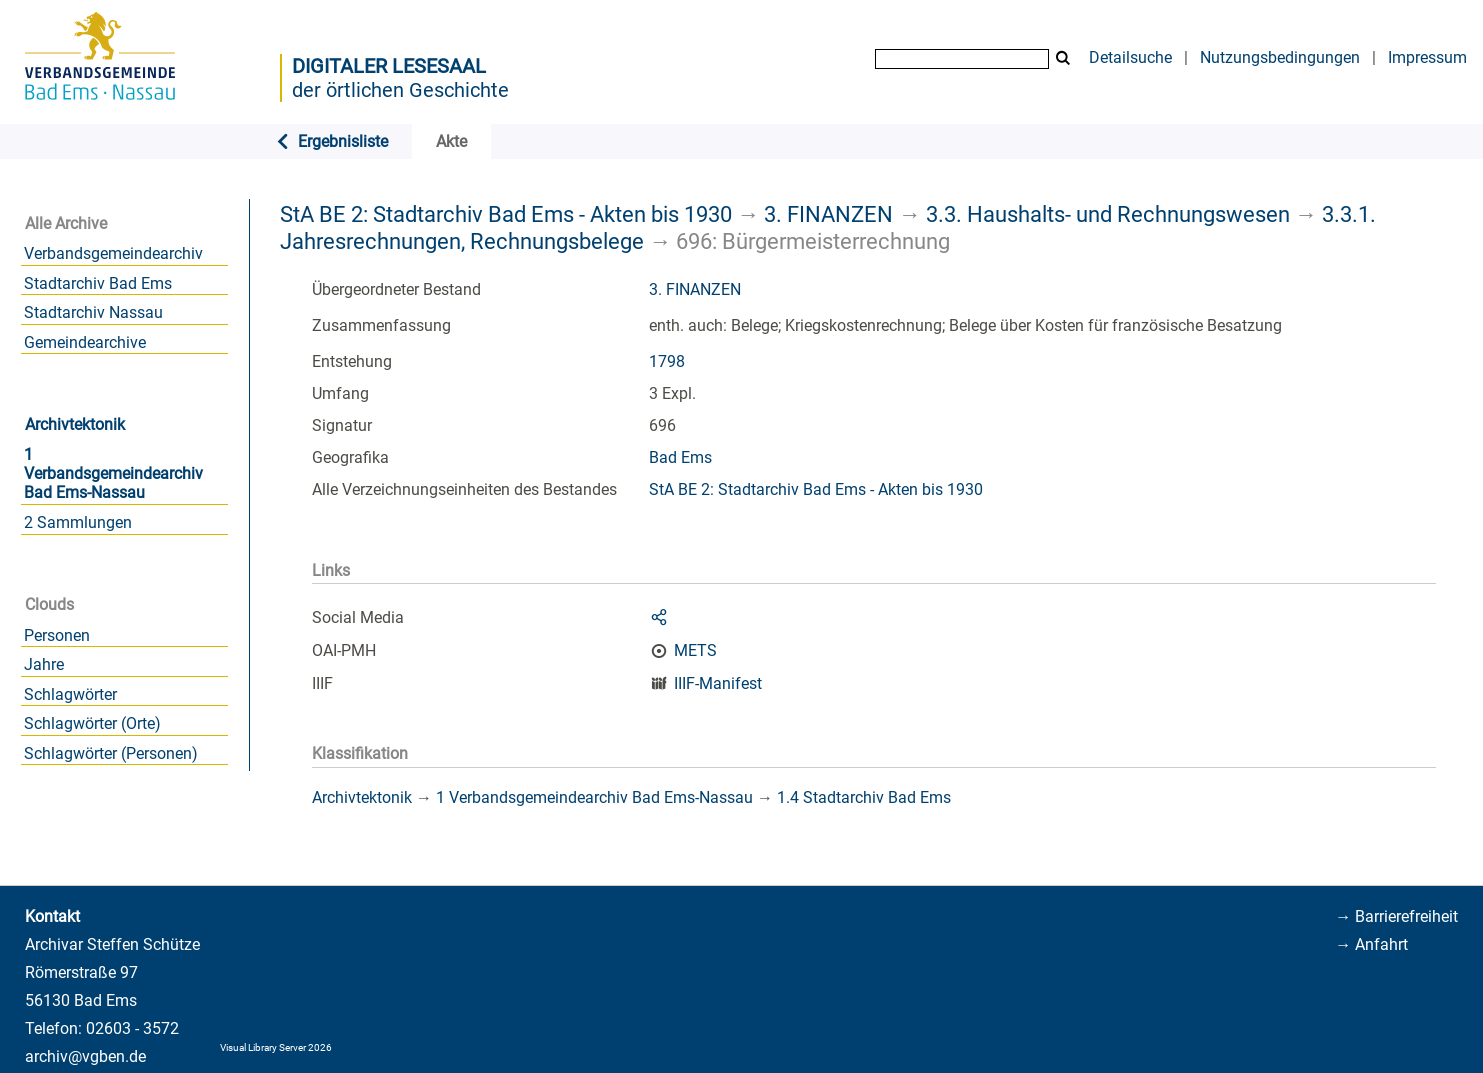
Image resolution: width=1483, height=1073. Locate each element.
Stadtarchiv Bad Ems (98, 283)
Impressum (1427, 57)
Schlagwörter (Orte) (92, 723)
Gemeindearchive (85, 342)
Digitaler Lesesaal (389, 66)
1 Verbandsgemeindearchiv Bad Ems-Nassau (113, 473)
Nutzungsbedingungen (1280, 57)
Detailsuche (1130, 57)
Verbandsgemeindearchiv (113, 253)
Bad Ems (680, 457)
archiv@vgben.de (85, 1056)
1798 (667, 361)
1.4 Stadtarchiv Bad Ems (864, 797)
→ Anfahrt (1371, 944)
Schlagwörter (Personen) (111, 753)
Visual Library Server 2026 (276, 1047)
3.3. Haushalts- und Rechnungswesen (1108, 214)
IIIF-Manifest (718, 683)
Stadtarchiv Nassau (93, 312)
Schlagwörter (70, 694)
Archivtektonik (75, 424)
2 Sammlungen (78, 522)
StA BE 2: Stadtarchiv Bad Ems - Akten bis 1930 (506, 214)
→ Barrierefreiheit (1396, 916)
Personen (57, 635)
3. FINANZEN (828, 214)
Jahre (44, 664)
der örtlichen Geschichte (400, 90)
